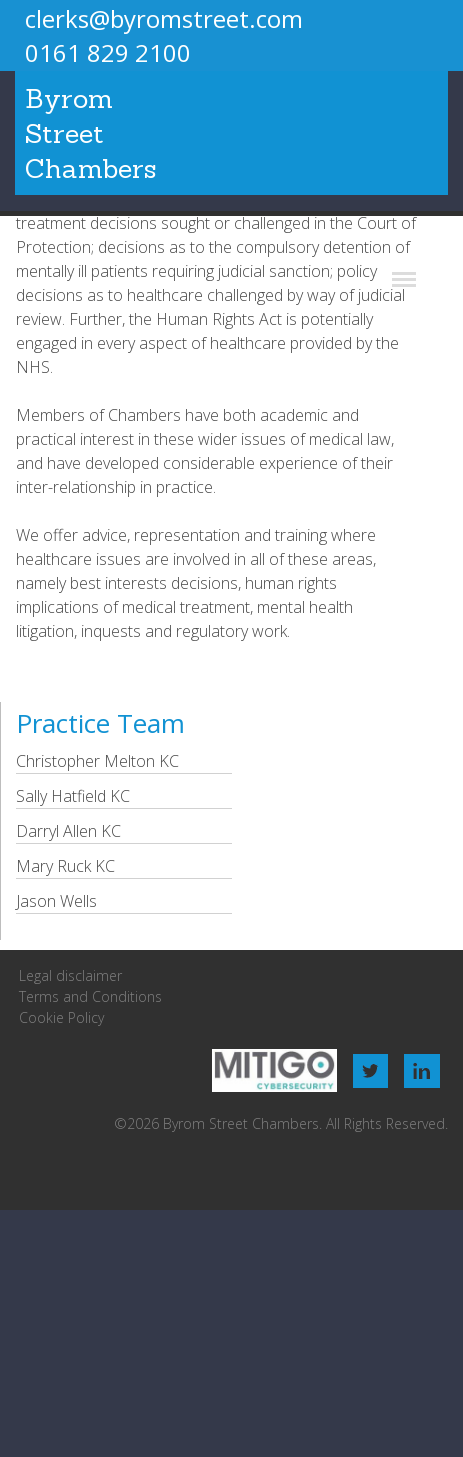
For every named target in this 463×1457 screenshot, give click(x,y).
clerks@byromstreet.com (164, 18)
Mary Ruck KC (65, 866)
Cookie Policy (61, 1017)
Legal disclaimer (70, 975)
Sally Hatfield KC (73, 796)
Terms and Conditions (90, 996)
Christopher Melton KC (97, 761)
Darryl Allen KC (68, 831)
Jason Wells (56, 901)
